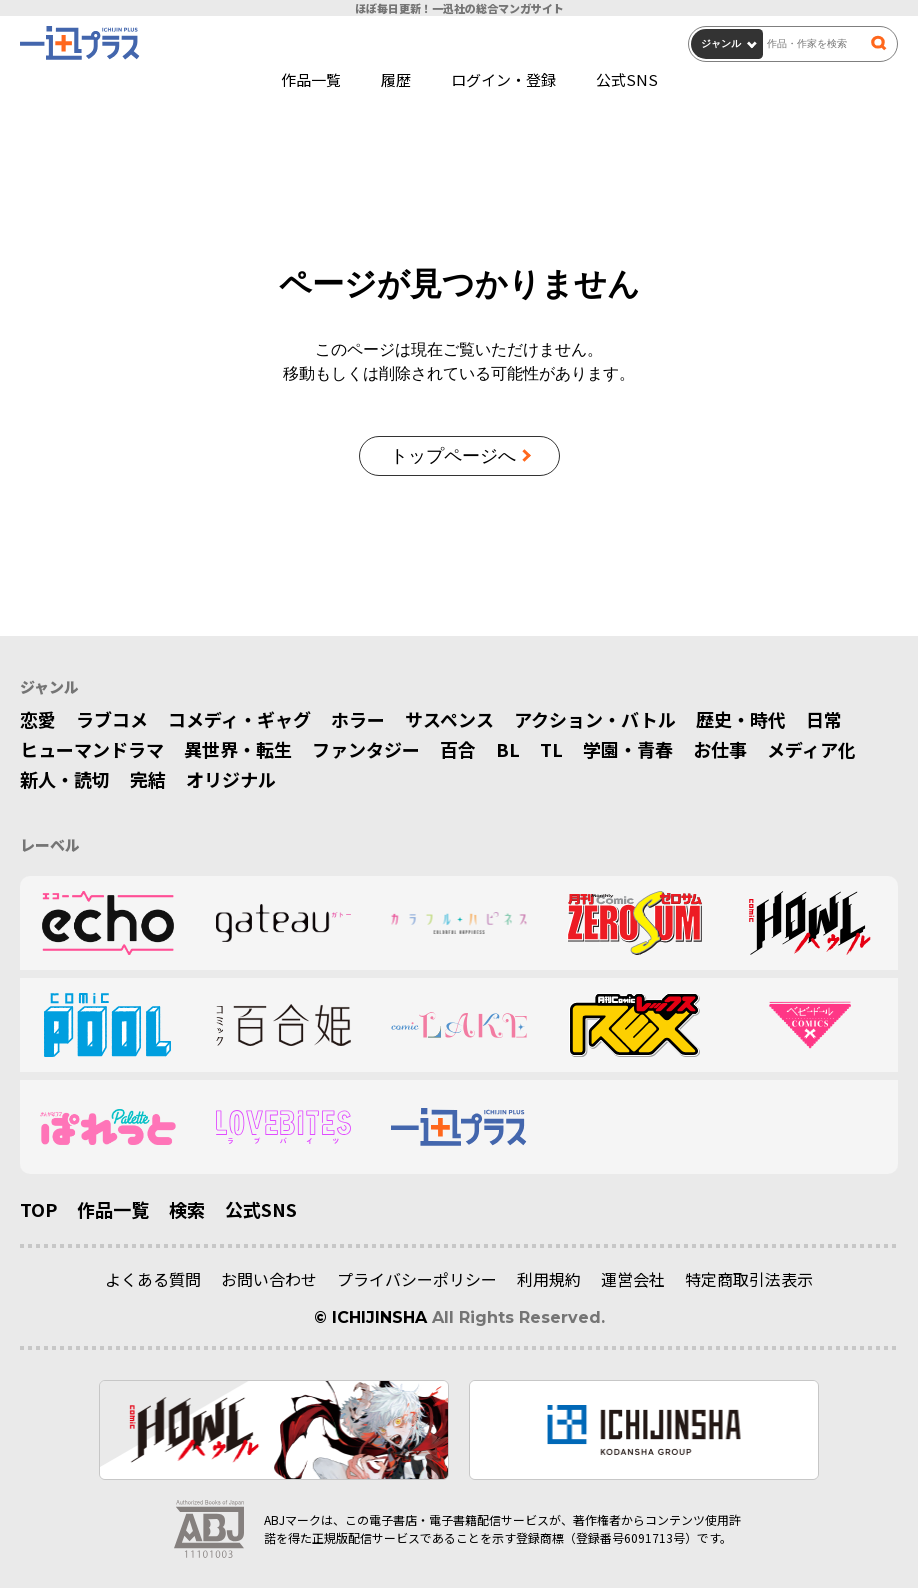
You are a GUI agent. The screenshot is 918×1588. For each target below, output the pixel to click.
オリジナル (231, 779)
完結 (148, 779)
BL (508, 749)
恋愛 (38, 719)
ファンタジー (366, 749)
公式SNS (627, 79)
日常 (824, 719)
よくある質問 (153, 1279)
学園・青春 (628, 749)
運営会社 (633, 1279)
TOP (38, 1209)
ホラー (358, 719)
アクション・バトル (595, 719)
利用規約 (549, 1279)
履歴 (396, 79)
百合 (458, 749)
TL (551, 749)
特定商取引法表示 (749, 1279)
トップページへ (453, 456)
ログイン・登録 (503, 79)
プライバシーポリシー (417, 1279)
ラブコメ (112, 719)
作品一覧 (311, 79)
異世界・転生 (238, 749)
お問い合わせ (269, 1279)
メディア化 (811, 749)
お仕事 (720, 749)
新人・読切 (65, 779)
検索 (187, 1209)
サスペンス (449, 719)
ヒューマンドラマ (92, 749)
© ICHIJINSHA (370, 1317)
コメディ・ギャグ (239, 719)
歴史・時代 (741, 719)
